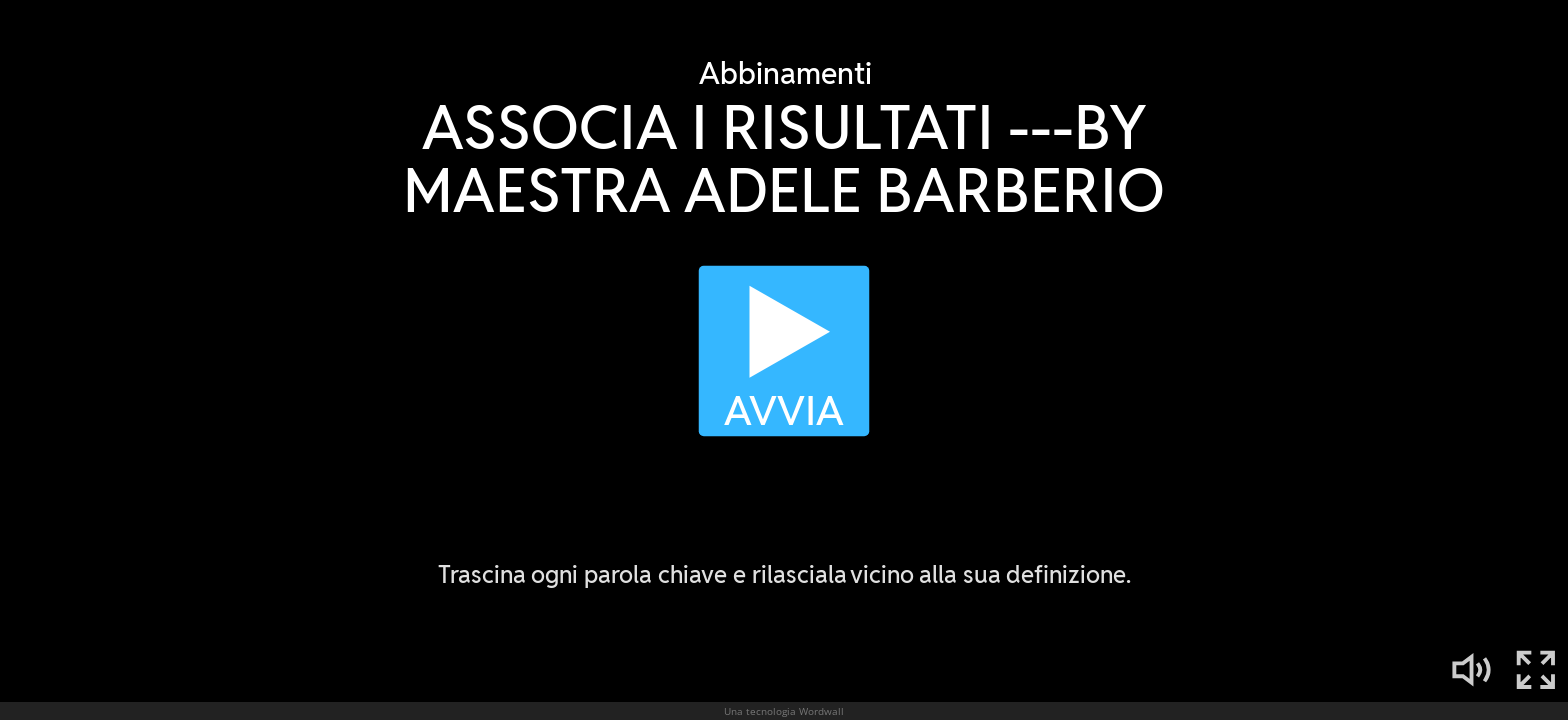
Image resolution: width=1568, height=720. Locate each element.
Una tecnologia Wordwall (784, 711)
